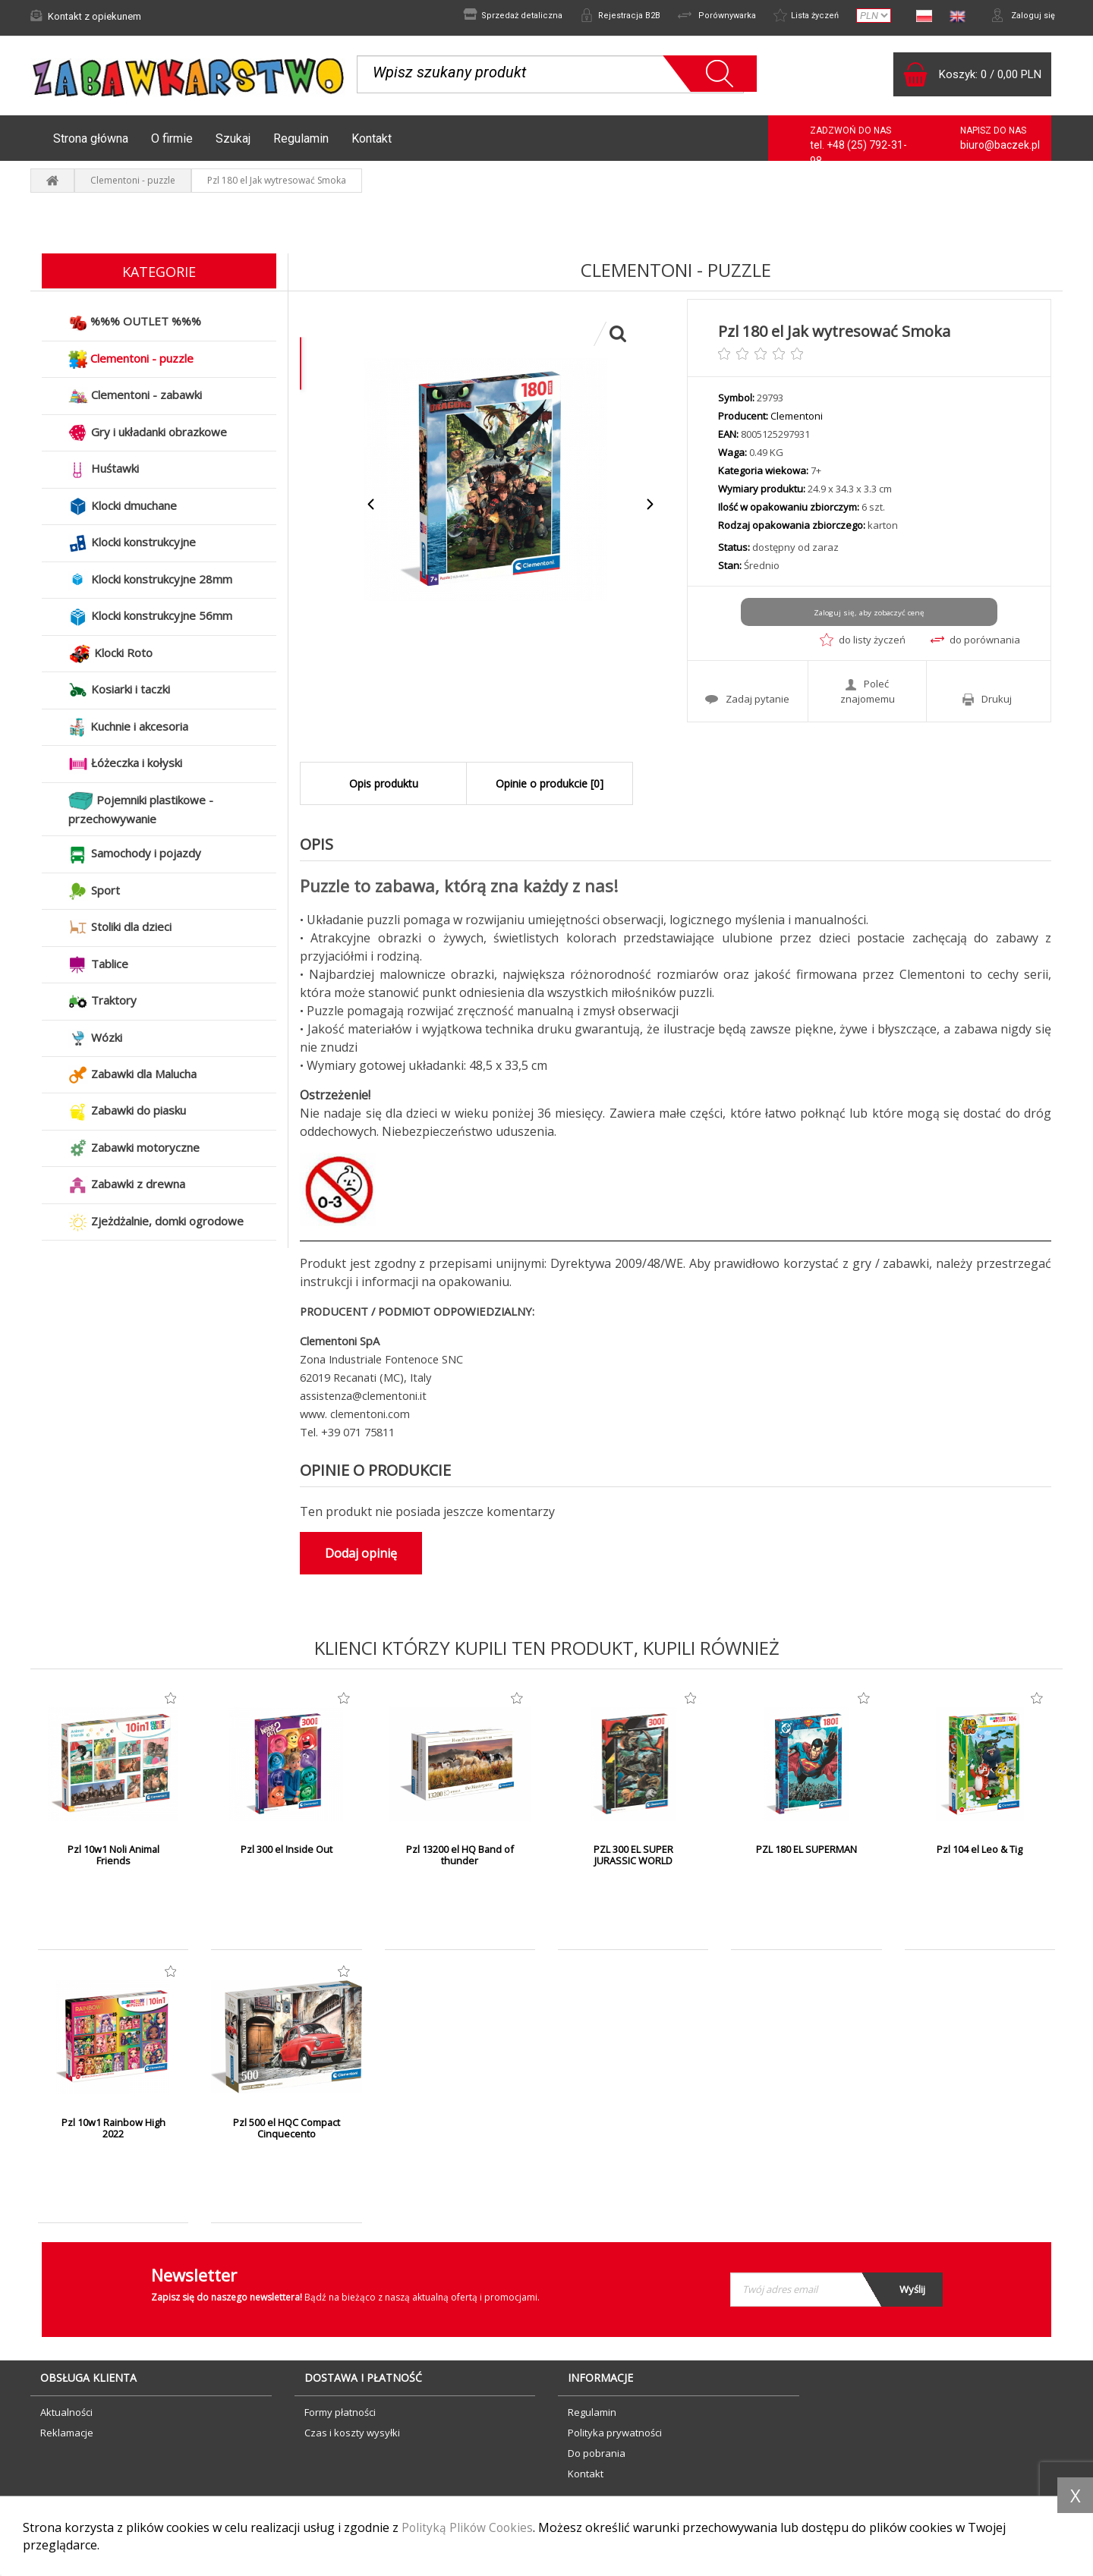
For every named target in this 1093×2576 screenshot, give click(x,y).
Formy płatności (340, 2416)
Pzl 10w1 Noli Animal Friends (113, 1860)
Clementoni (796, 420)
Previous (371, 509)
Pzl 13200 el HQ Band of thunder (459, 1860)
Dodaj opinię (361, 1557)
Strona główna (90, 142)
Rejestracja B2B (601, 16)
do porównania (975, 644)
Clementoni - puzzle (132, 184)
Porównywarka (704, 16)
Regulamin (301, 142)
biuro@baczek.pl (1000, 149)
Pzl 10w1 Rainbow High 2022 (113, 2133)
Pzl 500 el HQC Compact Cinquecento (286, 2133)
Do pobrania (596, 2457)
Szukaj (233, 142)
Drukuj (987, 702)
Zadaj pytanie (747, 702)
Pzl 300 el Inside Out (286, 1854)
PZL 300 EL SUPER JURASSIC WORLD (633, 1860)
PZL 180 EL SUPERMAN (806, 1854)
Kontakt (371, 142)
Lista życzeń (799, 16)
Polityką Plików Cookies (469, 2528)
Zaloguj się (1021, 16)
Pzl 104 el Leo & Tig (979, 1854)
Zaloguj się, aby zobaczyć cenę (868, 617)
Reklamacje (66, 2436)
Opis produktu (383, 788)
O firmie (172, 142)
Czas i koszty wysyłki (352, 2436)
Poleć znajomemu (867, 694)
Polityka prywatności (615, 2436)
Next (649, 509)
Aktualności (66, 2416)
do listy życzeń (863, 644)
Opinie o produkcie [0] (549, 788)
